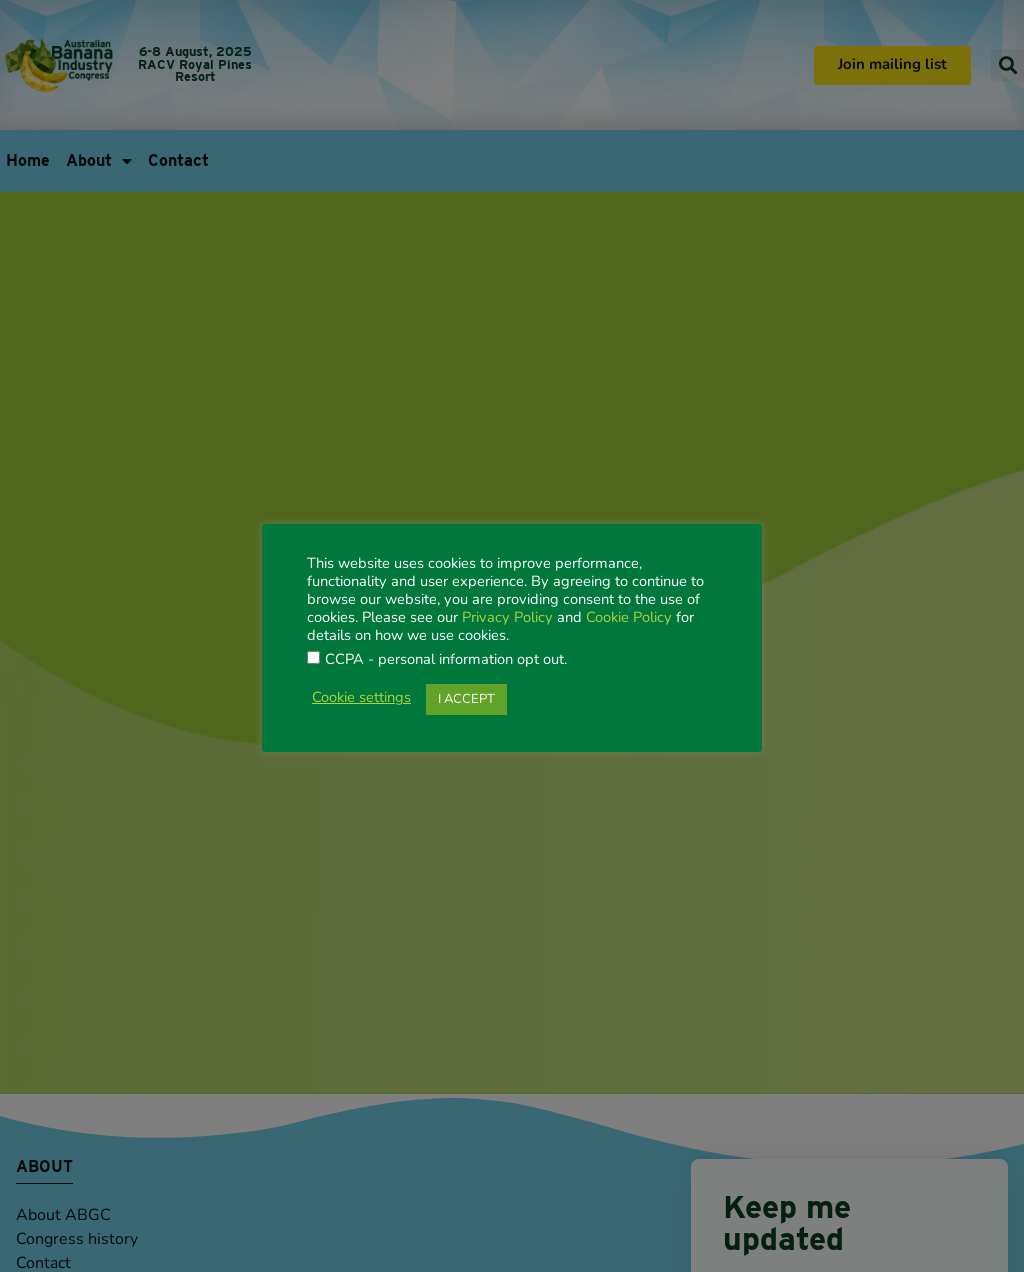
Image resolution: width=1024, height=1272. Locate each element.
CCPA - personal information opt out (444, 661)
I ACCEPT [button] (466, 699)
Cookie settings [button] (361, 698)
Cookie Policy (629, 618)
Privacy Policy (507, 618)
